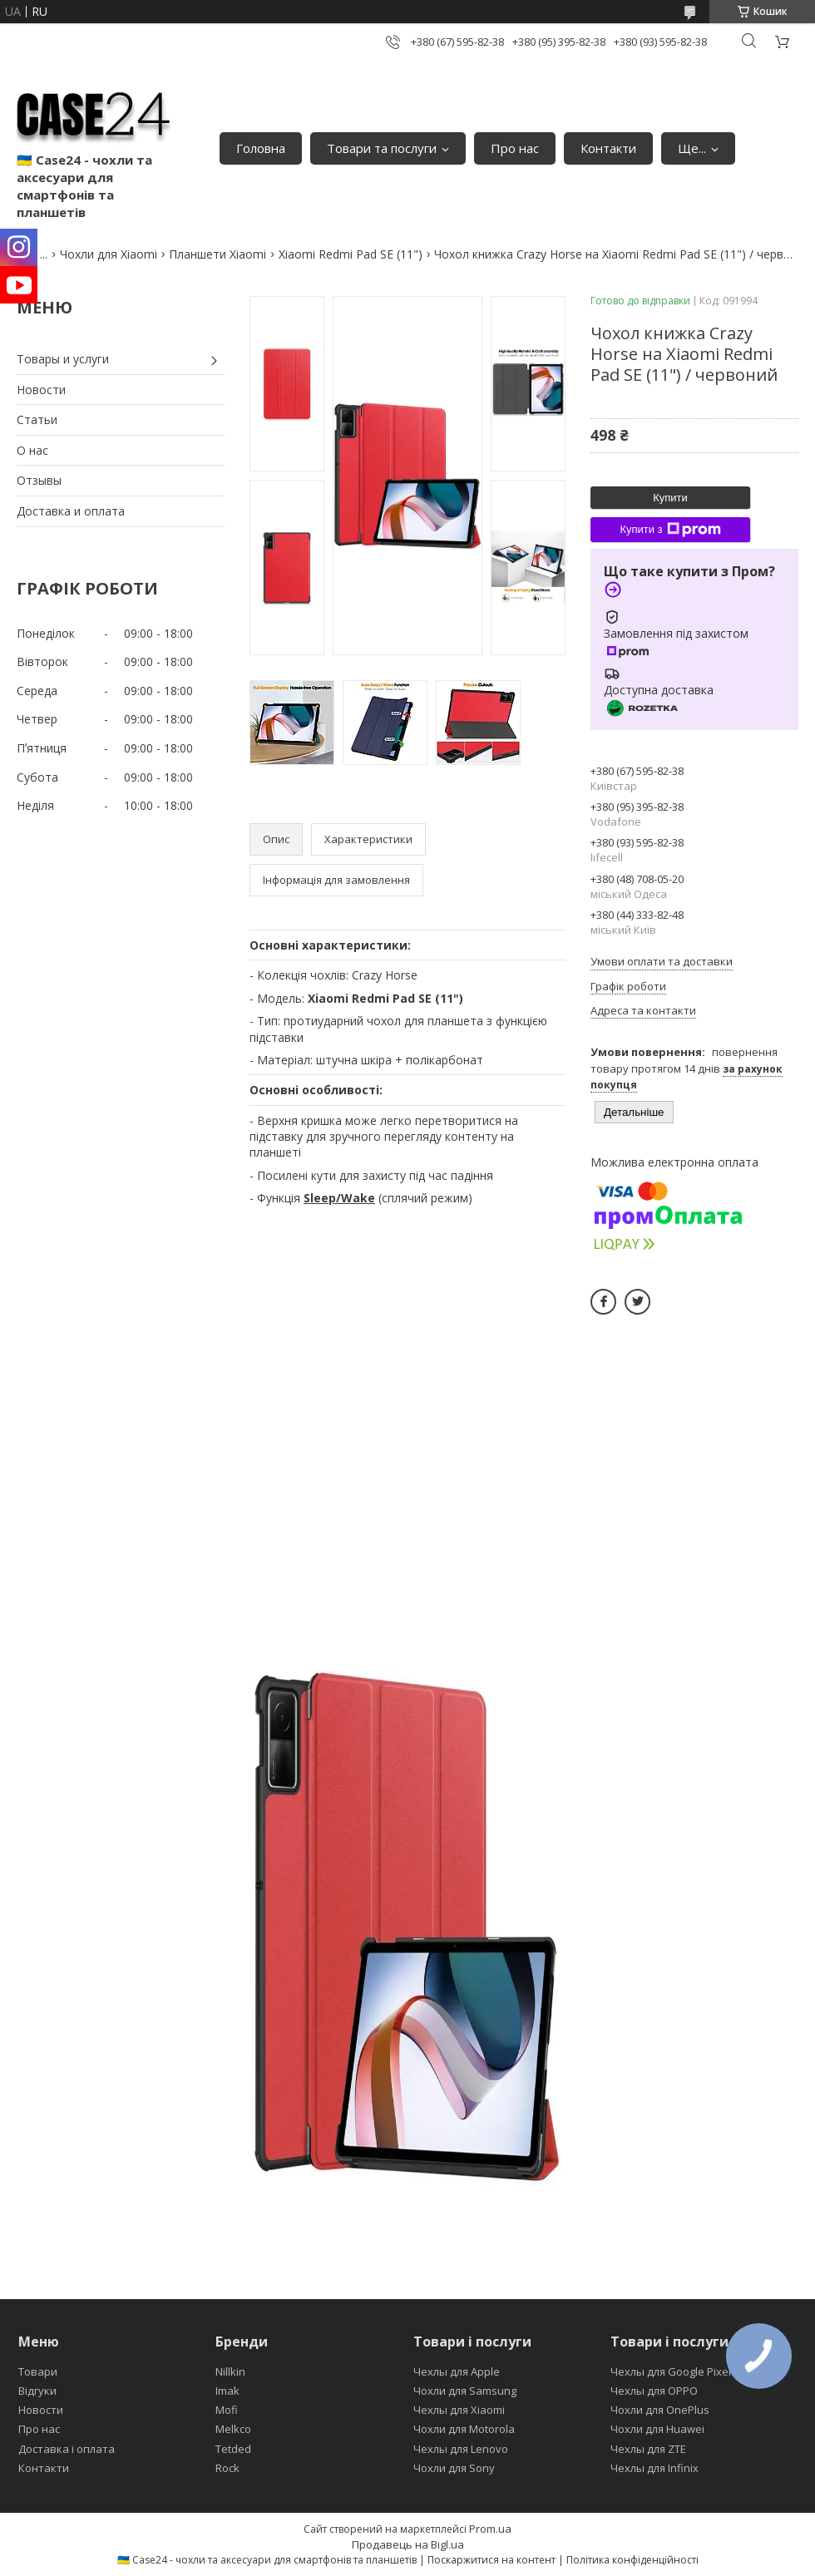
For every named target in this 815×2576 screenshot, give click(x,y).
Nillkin (230, 2371)
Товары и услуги (63, 359)
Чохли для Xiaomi (108, 254)
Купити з (670, 529)
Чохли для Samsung (464, 2390)
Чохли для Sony (454, 2467)
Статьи (37, 419)
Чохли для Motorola (464, 2428)
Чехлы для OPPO (654, 2390)
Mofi (226, 2409)
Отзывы (39, 480)
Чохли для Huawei (657, 2428)
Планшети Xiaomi (217, 254)
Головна (260, 148)
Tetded (233, 2448)
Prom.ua (490, 2528)
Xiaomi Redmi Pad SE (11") (350, 254)
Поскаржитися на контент (491, 2560)
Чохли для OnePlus (659, 2409)
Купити (670, 497)
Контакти (608, 148)
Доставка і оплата (66, 2448)
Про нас (515, 148)
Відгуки (37, 2390)
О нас (32, 450)
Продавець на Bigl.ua (408, 2544)
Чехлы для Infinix (654, 2467)
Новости (41, 389)
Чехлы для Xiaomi (459, 2409)
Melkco (233, 2428)
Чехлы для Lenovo (460, 2448)
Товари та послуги (382, 148)
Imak (227, 2390)
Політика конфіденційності (632, 2560)
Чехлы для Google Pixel (670, 2371)
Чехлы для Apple (456, 2371)
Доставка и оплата (71, 511)
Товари (37, 2371)
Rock (227, 2467)
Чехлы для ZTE (648, 2448)
